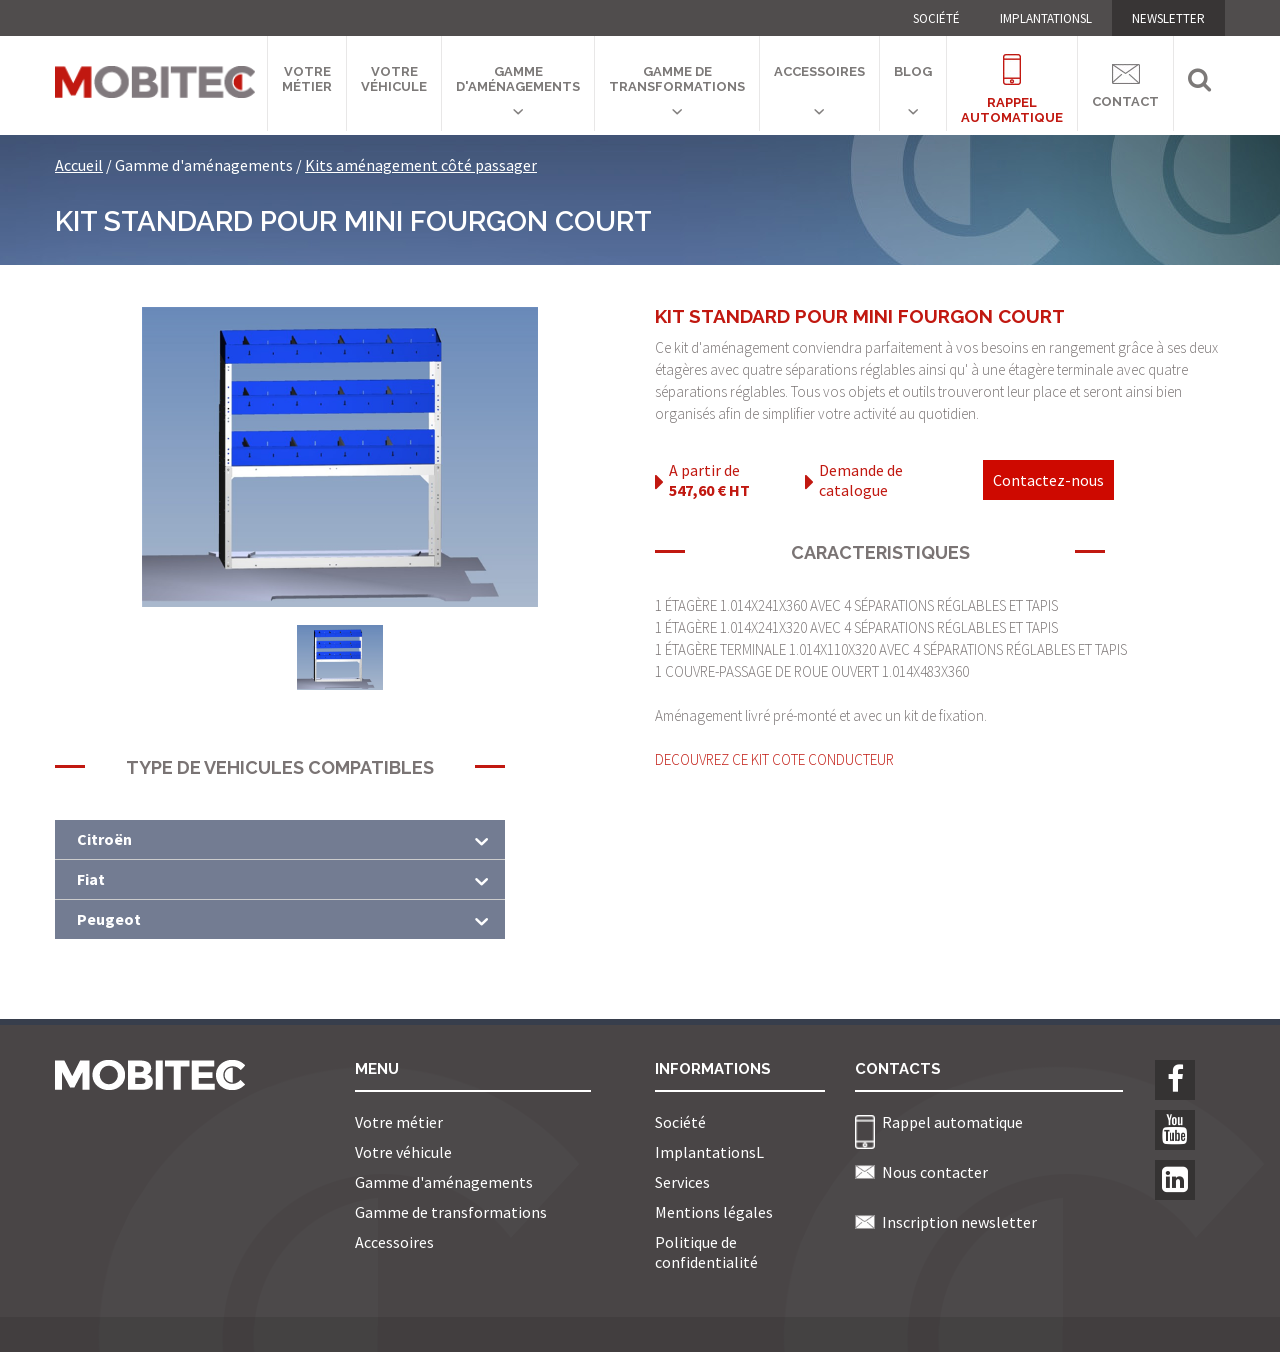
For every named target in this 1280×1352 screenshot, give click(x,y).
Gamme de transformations (677, 79)
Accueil (79, 165)
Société (936, 18)
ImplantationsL (1046, 18)
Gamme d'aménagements (518, 79)
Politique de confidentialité (706, 1252)
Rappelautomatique (1012, 77)
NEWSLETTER (1168, 18)
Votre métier (307, 79)
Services (682, 1182)
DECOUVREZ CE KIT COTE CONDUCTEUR (774, 759)
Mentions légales (714, 1212)
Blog (913, 71)
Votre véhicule (394, 79)
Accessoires (819, 71)
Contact (1125, 82)
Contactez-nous (1048, 480)
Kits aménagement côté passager (421, 165)
